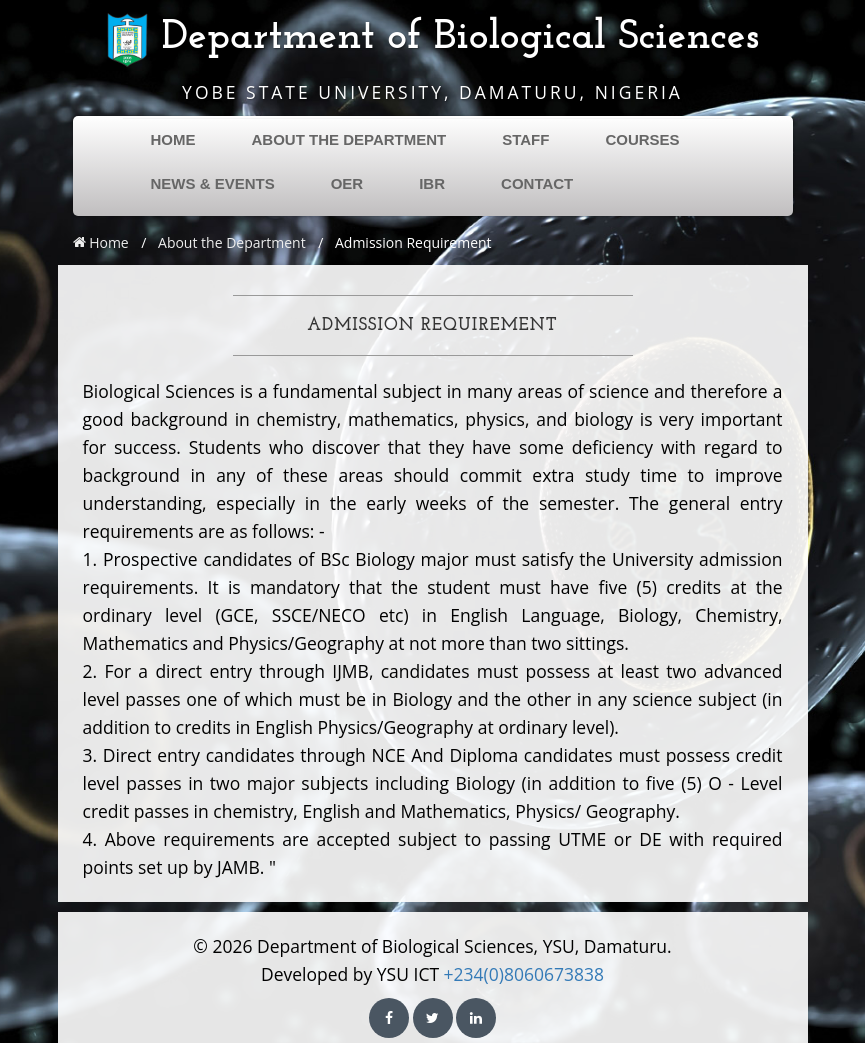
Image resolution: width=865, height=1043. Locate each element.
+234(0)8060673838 (524, 974)
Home (101, 242)
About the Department (232, 242)
